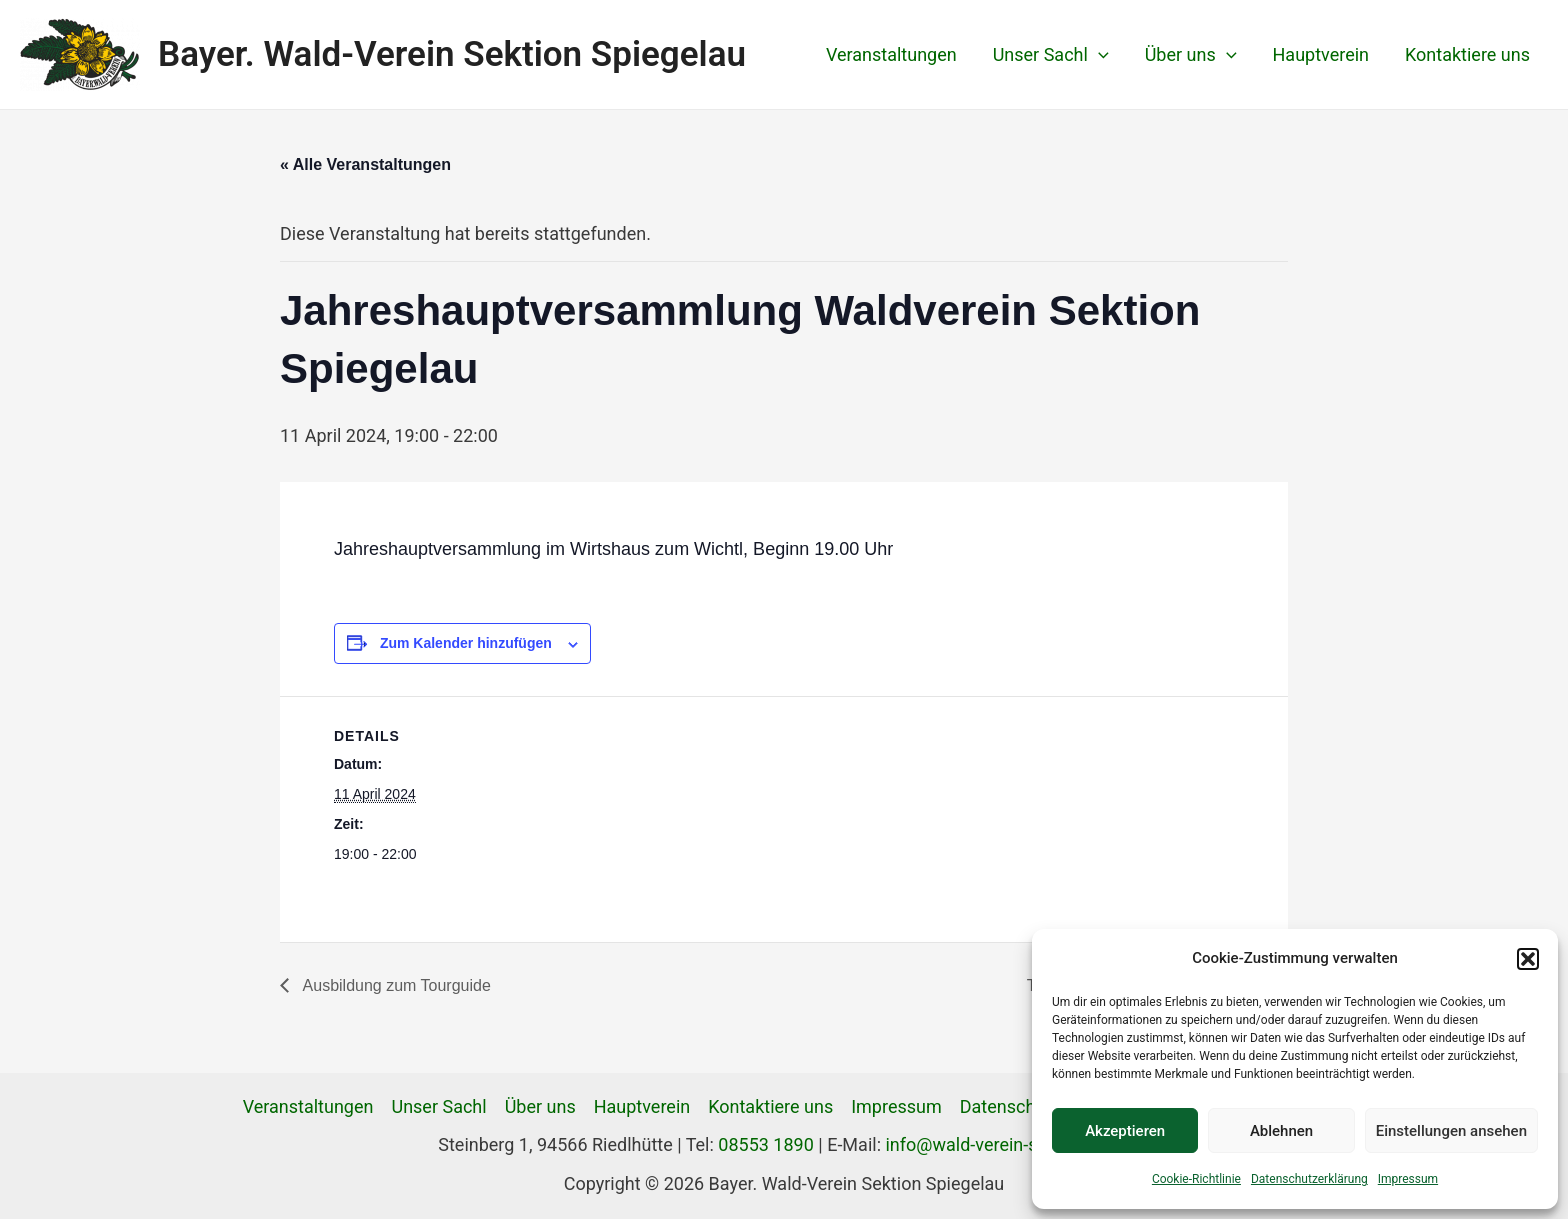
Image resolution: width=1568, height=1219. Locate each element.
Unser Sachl (1051, 55)
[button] (1528, 959)
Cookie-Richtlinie (1196, 1179)
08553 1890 (766, 1144)
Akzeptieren (1125, 1131)
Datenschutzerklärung (1309, 1179)
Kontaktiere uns (1467, 54)
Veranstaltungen (891, 54)
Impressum (1408, 1179)
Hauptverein (1321, 54)
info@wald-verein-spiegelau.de (1007, 1144)
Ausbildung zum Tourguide (395, 985)
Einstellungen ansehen (1451, 1131)
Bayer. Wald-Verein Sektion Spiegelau (452, 54)
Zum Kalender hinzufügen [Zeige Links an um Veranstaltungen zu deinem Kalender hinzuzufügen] (466, 643)
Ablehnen (1281, 1131)
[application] (1098, 55)
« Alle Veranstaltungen (365, 164)
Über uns (1191, 55)
